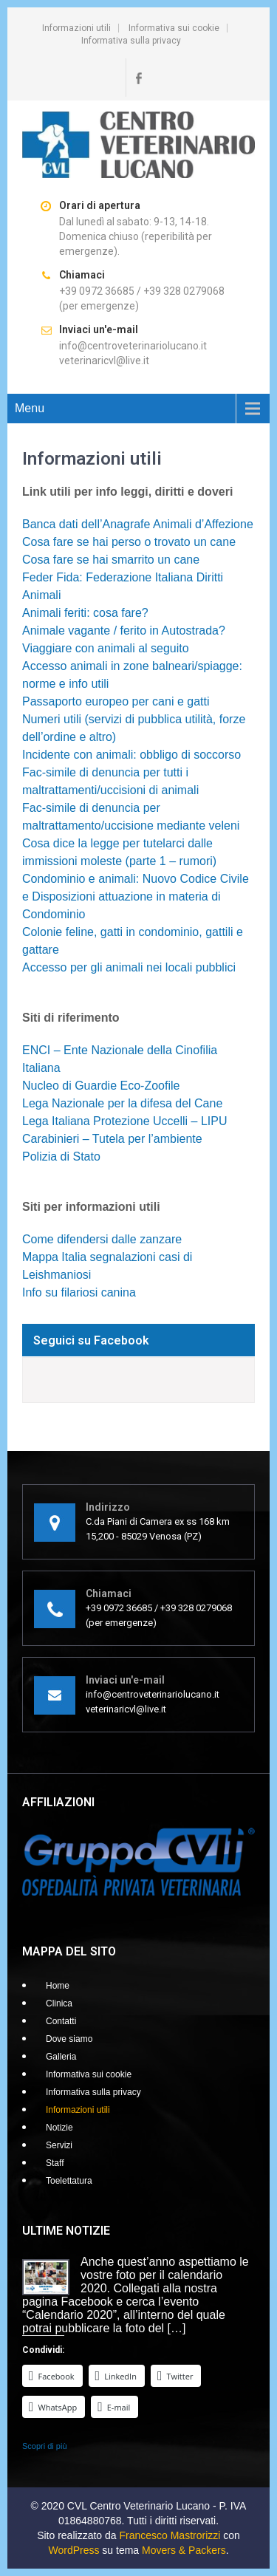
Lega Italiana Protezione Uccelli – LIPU (125, 1121)
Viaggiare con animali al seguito (105, 648)
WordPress (73, 2550)
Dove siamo (69, 2039)
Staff (55, 2163)
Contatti (61, 2021)
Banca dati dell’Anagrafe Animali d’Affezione (137, 524)
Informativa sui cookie (174, 28)
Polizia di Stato (61, 1156)
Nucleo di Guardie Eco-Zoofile (100, 1085)
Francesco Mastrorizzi (169, 2535)
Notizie (59, 2127)
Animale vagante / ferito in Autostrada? (123, 630)
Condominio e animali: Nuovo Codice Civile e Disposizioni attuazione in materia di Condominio (135, 896)
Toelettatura (69, 2181)
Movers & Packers (184, 2550)
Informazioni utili (76, 28)
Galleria (61, 2056)
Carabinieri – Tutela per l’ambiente (112, 1138)
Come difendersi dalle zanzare (102, 1239)
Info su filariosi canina (79, 1292)
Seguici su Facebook (91, 1340)
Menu (29, 408)
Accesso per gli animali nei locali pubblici (129, 967)
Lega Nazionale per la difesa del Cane (122, 1103)
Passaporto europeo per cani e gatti (116, 701)
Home (57, 1986)
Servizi (59, 2145)
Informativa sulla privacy (131, 40)
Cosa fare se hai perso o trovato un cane (129, 542)
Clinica (59, 2003)
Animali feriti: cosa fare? (85, 613)
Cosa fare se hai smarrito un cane (110, 559)
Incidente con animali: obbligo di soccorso (131, 754)
